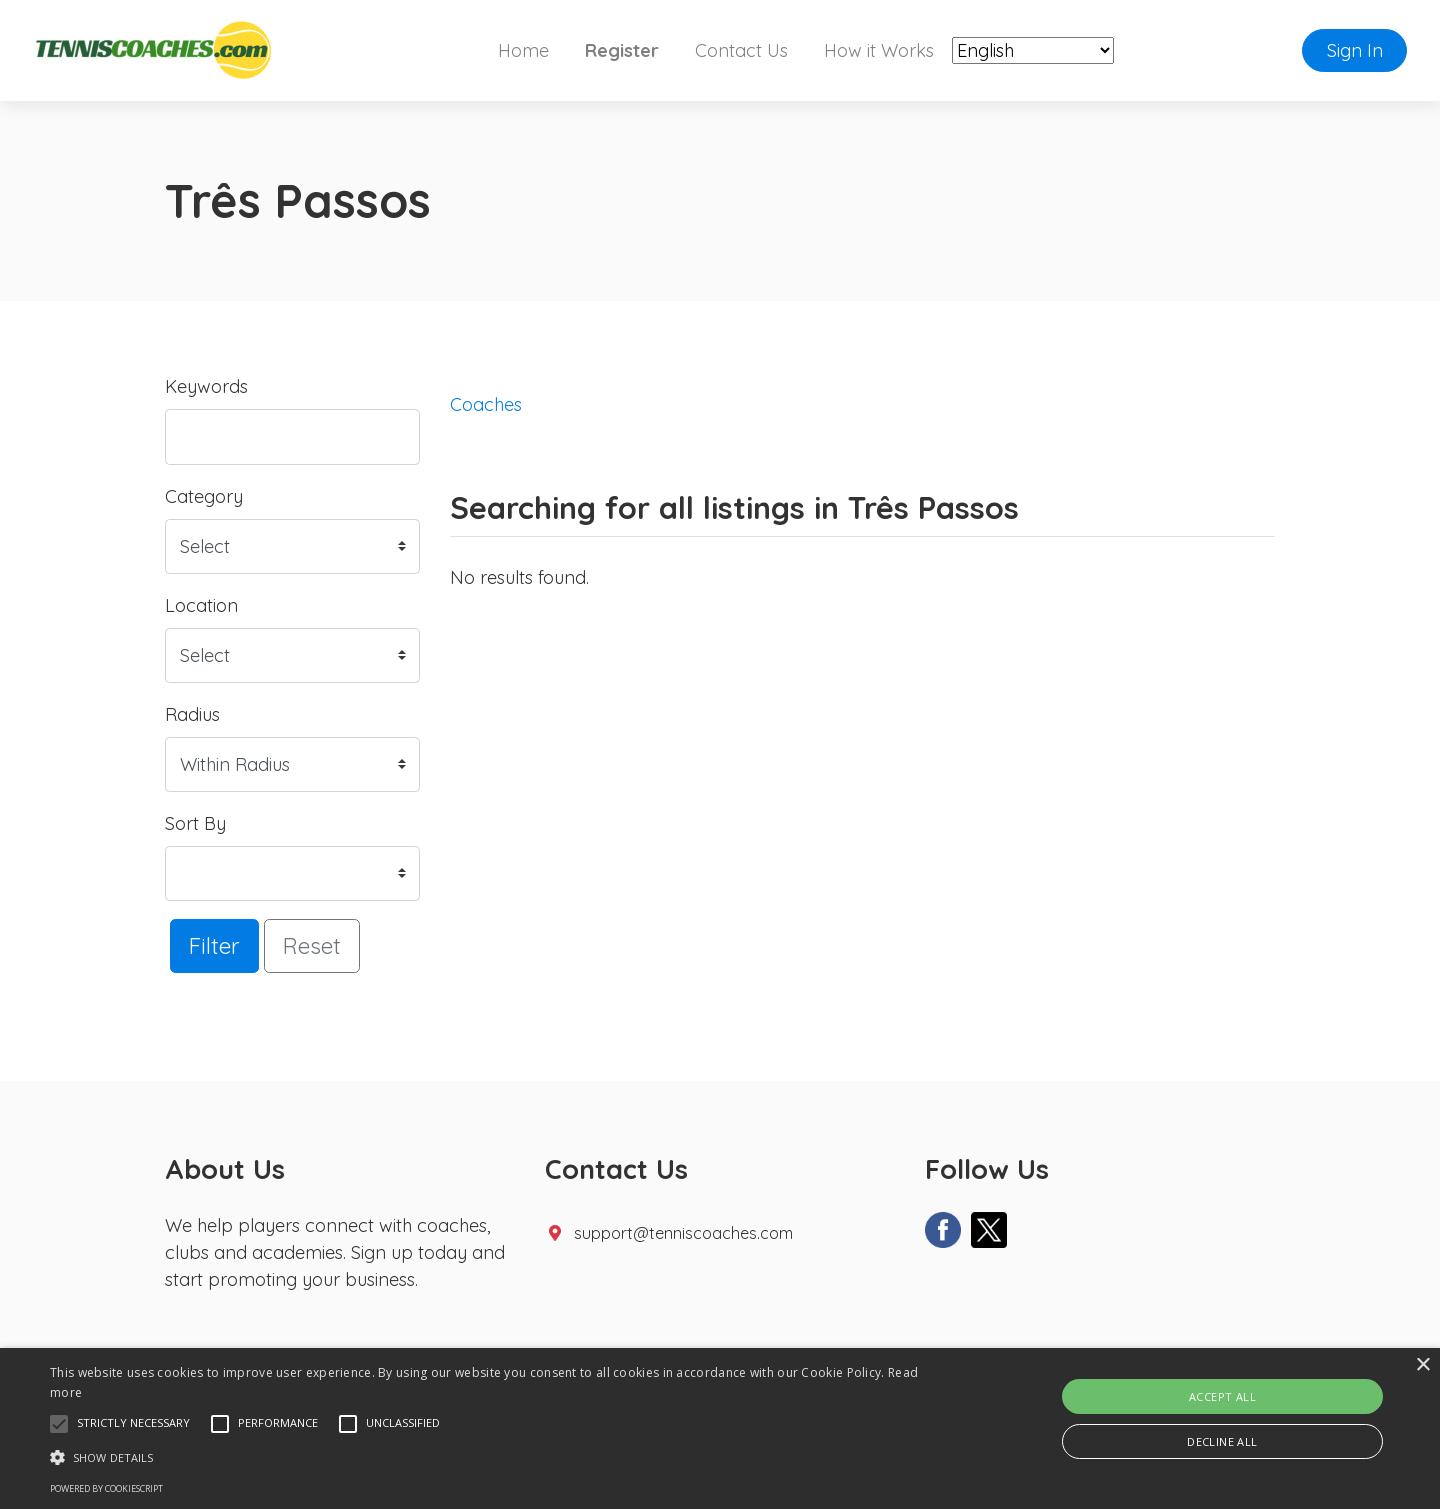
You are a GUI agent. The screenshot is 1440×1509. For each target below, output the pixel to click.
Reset (312, 945)
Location (201, 605)
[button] (59, 1424)
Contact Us (741, 50)
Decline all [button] (1222, 1441)
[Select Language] (1033, 50)
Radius (192, 714)
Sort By (195, 823)
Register (622, 50)
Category (204, 496)
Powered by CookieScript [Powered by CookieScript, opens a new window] (106, 1488)
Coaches (486, 404)
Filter (214, 945)
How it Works (879, 50)
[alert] (720, 1428)
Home (523, 50)
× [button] (1422, 1365)
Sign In (1355, 50)
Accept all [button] (1222, 1396)
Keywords (206, 386)
